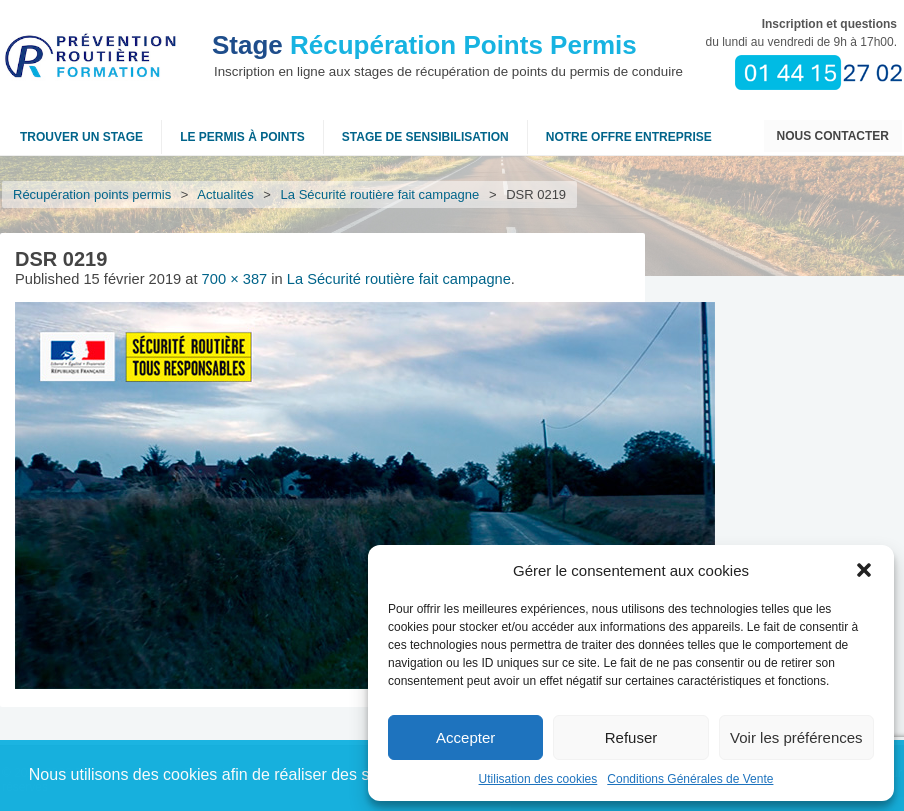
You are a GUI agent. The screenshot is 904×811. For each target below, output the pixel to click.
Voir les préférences (796, 737)
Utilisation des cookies (538, 779)
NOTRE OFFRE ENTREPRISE (629, 137)
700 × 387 (235, 279)
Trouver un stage (81, 137)
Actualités (226, 194)
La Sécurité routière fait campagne (380, 194)
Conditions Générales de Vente (690, 779)
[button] (864, 570)
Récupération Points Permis (424, 45)
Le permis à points (242, 137)
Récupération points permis (92, 194)
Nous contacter (833, 136)
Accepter (465, 737)
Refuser (631, 737)
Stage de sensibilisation (425, 137)
